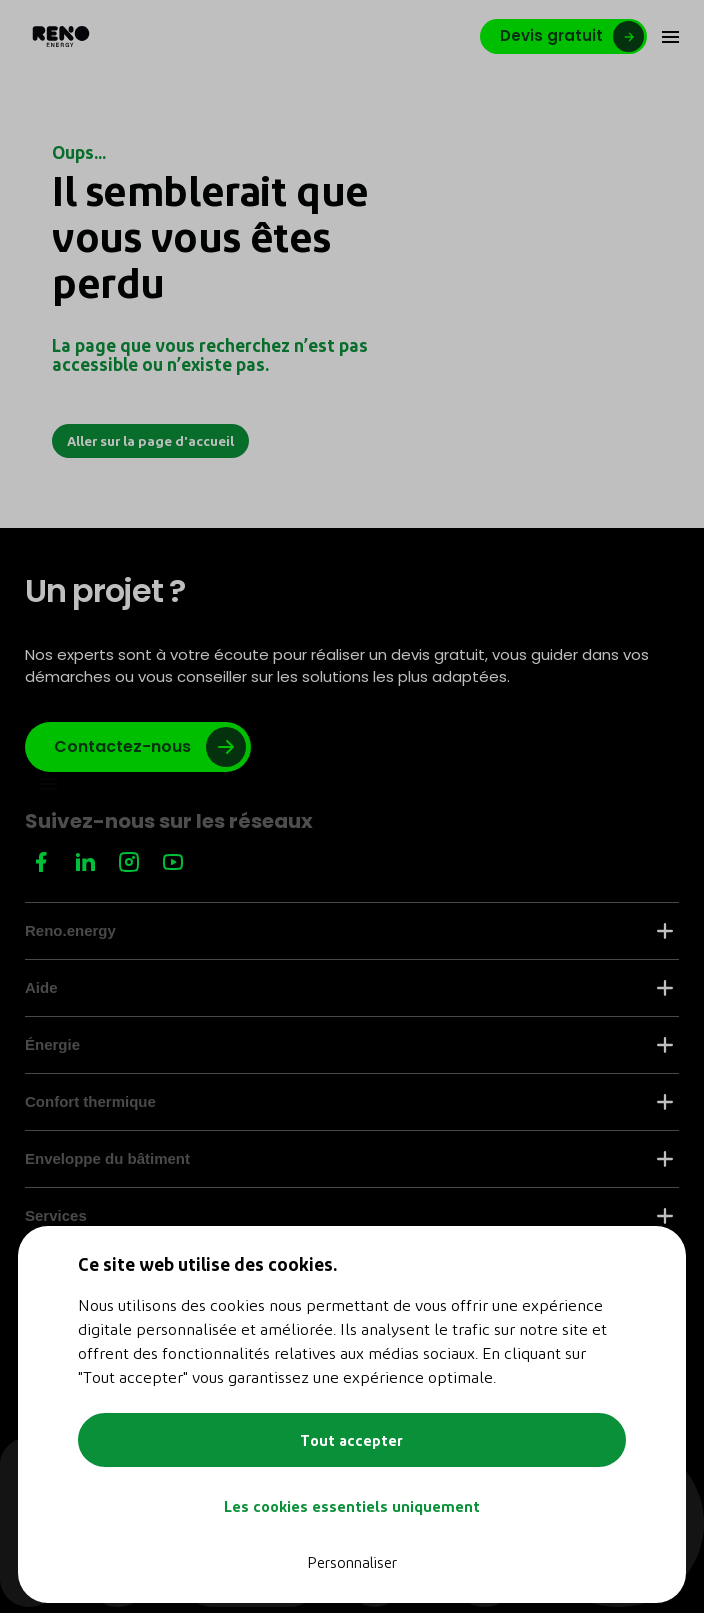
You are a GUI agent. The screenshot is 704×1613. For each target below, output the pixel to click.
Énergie (349, 1044)
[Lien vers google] (138, 747)
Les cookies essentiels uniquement (352, 1506)
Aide (349, 987)
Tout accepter (351, 1440)
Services (349, 1215)
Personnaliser (352, 1562)
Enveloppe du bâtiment (349, 1158)
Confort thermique (349, 1101)
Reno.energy (349, 930)
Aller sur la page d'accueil (150, 440)
